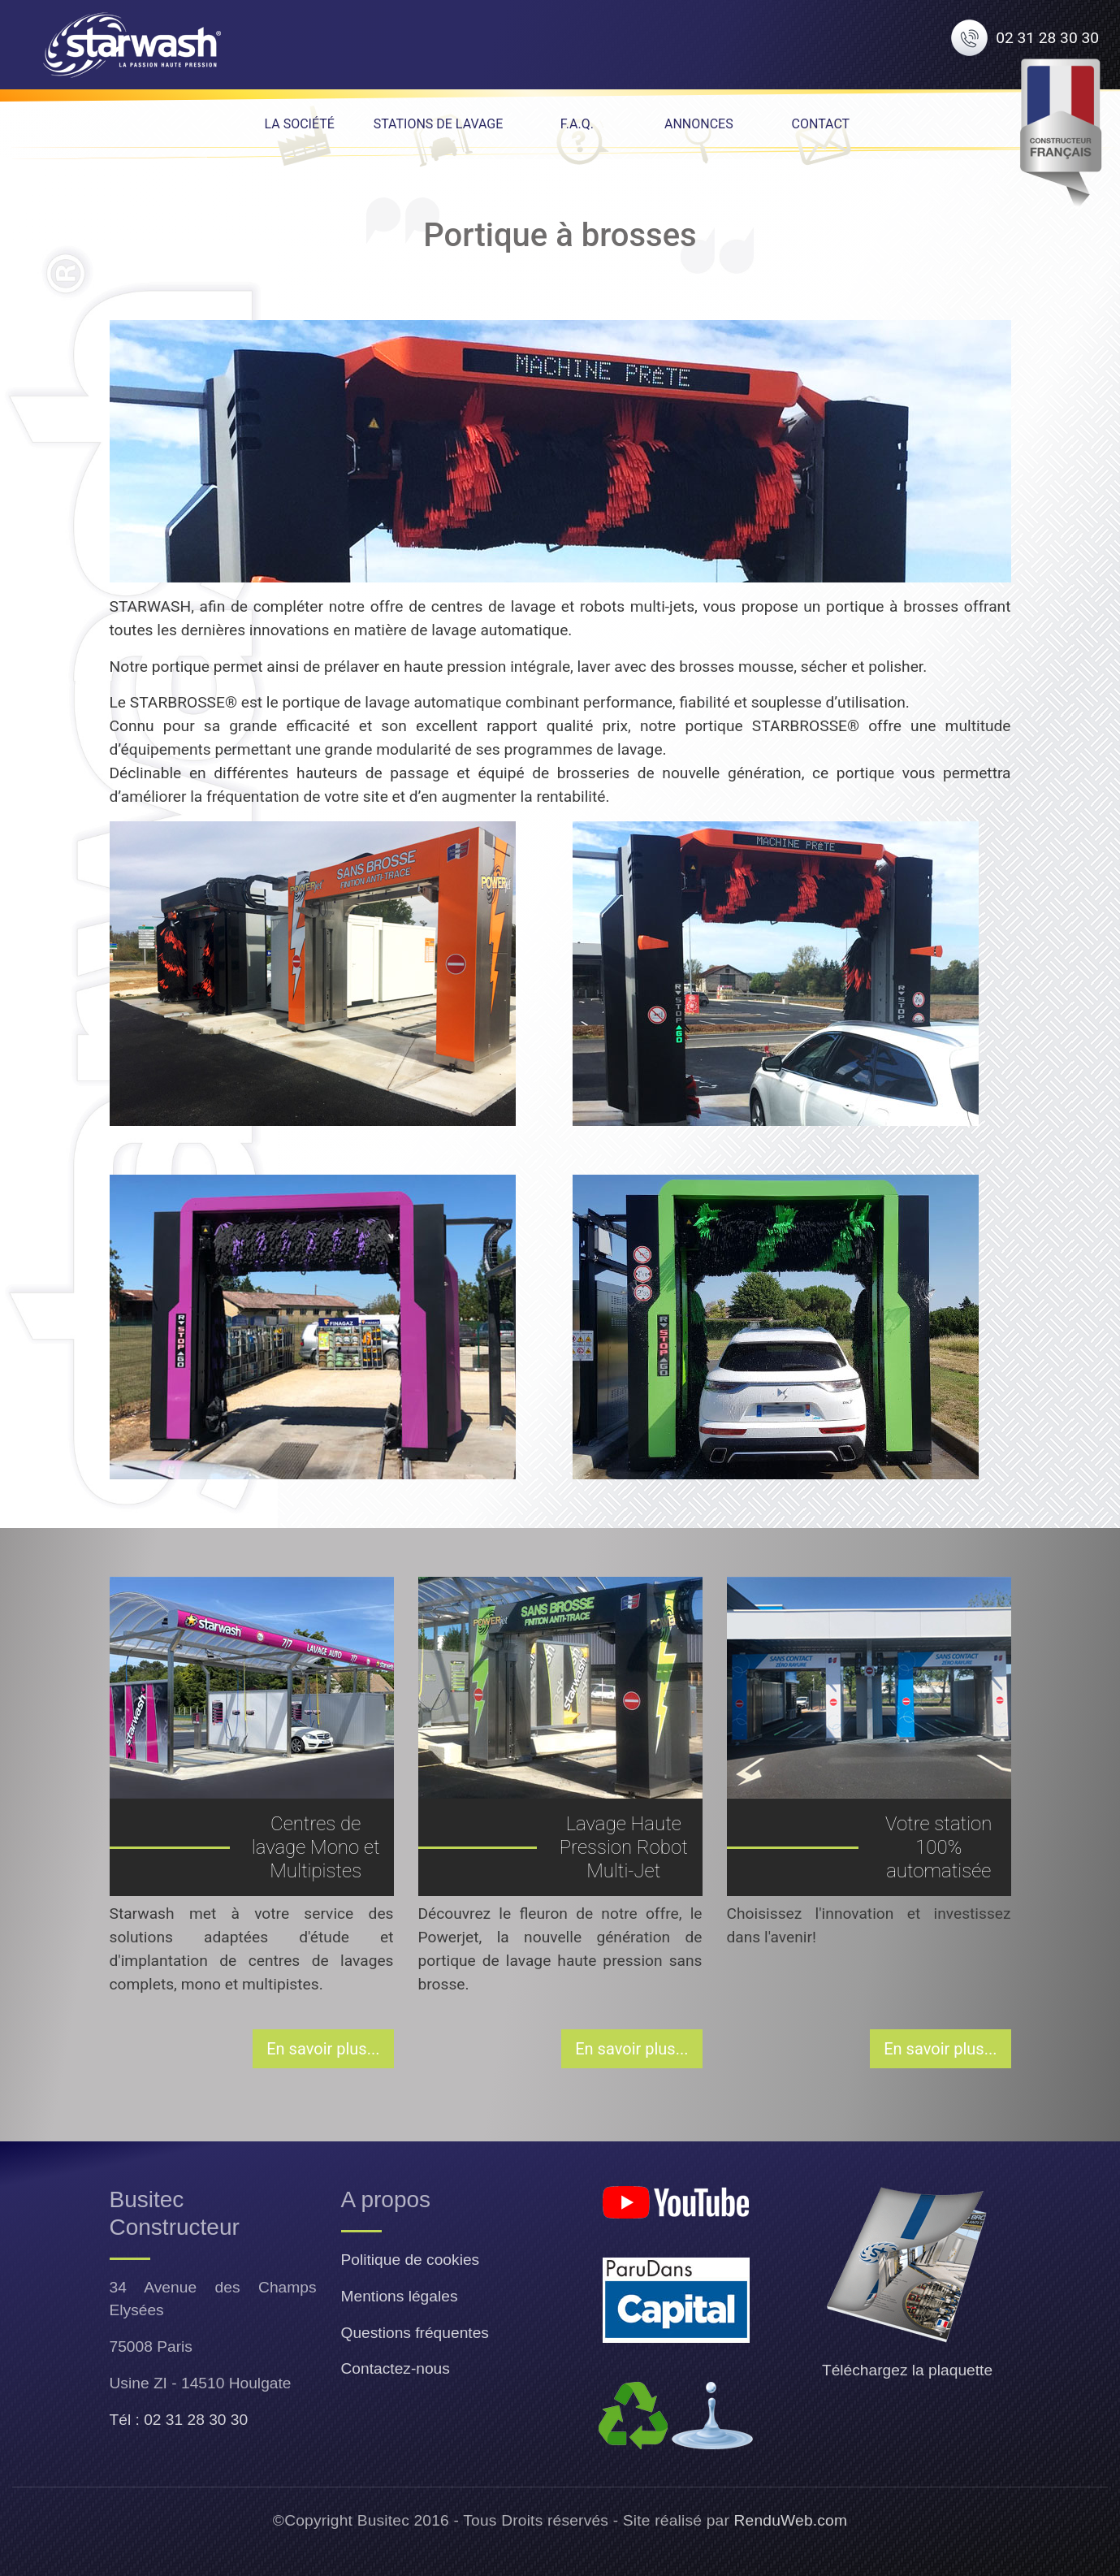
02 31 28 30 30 (1047, 37)
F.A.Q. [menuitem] (577, 124)
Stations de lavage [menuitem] (439, 124)
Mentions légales (399, 2296)
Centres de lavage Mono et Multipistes (316, 1847)
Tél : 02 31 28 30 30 (179, 2419)
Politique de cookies (410, 2259)
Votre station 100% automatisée (938, 1847)
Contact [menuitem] (821, 124)
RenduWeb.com (791, 2520)
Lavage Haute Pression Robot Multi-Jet (624, 1847)
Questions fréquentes (415, 2332)
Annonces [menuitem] (698, 124)
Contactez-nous (395, 2368)
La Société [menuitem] (299, 124)
